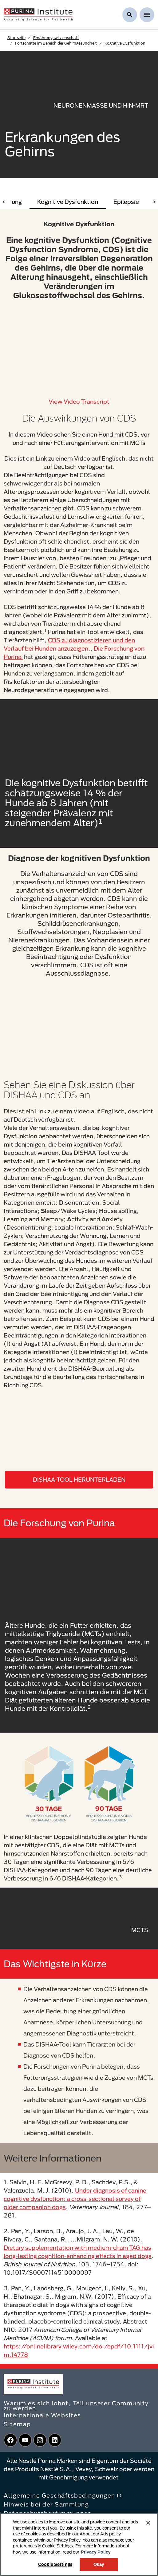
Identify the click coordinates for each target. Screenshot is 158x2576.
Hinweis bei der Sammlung (46, 2504)
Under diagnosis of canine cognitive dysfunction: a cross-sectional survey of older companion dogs (75, 2198)
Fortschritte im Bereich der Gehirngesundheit (56, 43)
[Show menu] (147, 14)
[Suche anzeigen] (129, 14)
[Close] (148, 2523)
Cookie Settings (55, 2564)
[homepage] (38, 14)
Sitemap (17, 2424)
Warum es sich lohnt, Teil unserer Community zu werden (76, 2406)
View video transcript (79, 401)
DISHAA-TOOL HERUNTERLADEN (79, 1479)
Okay (99, 2564)
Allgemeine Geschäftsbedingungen (62, 2495)
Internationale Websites (42, 2415)
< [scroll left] (4, 201)
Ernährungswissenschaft (56, 37)
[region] (79, 2544)
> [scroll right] (154, 201)
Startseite (16, 37)
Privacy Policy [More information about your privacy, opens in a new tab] (96, 2552)
